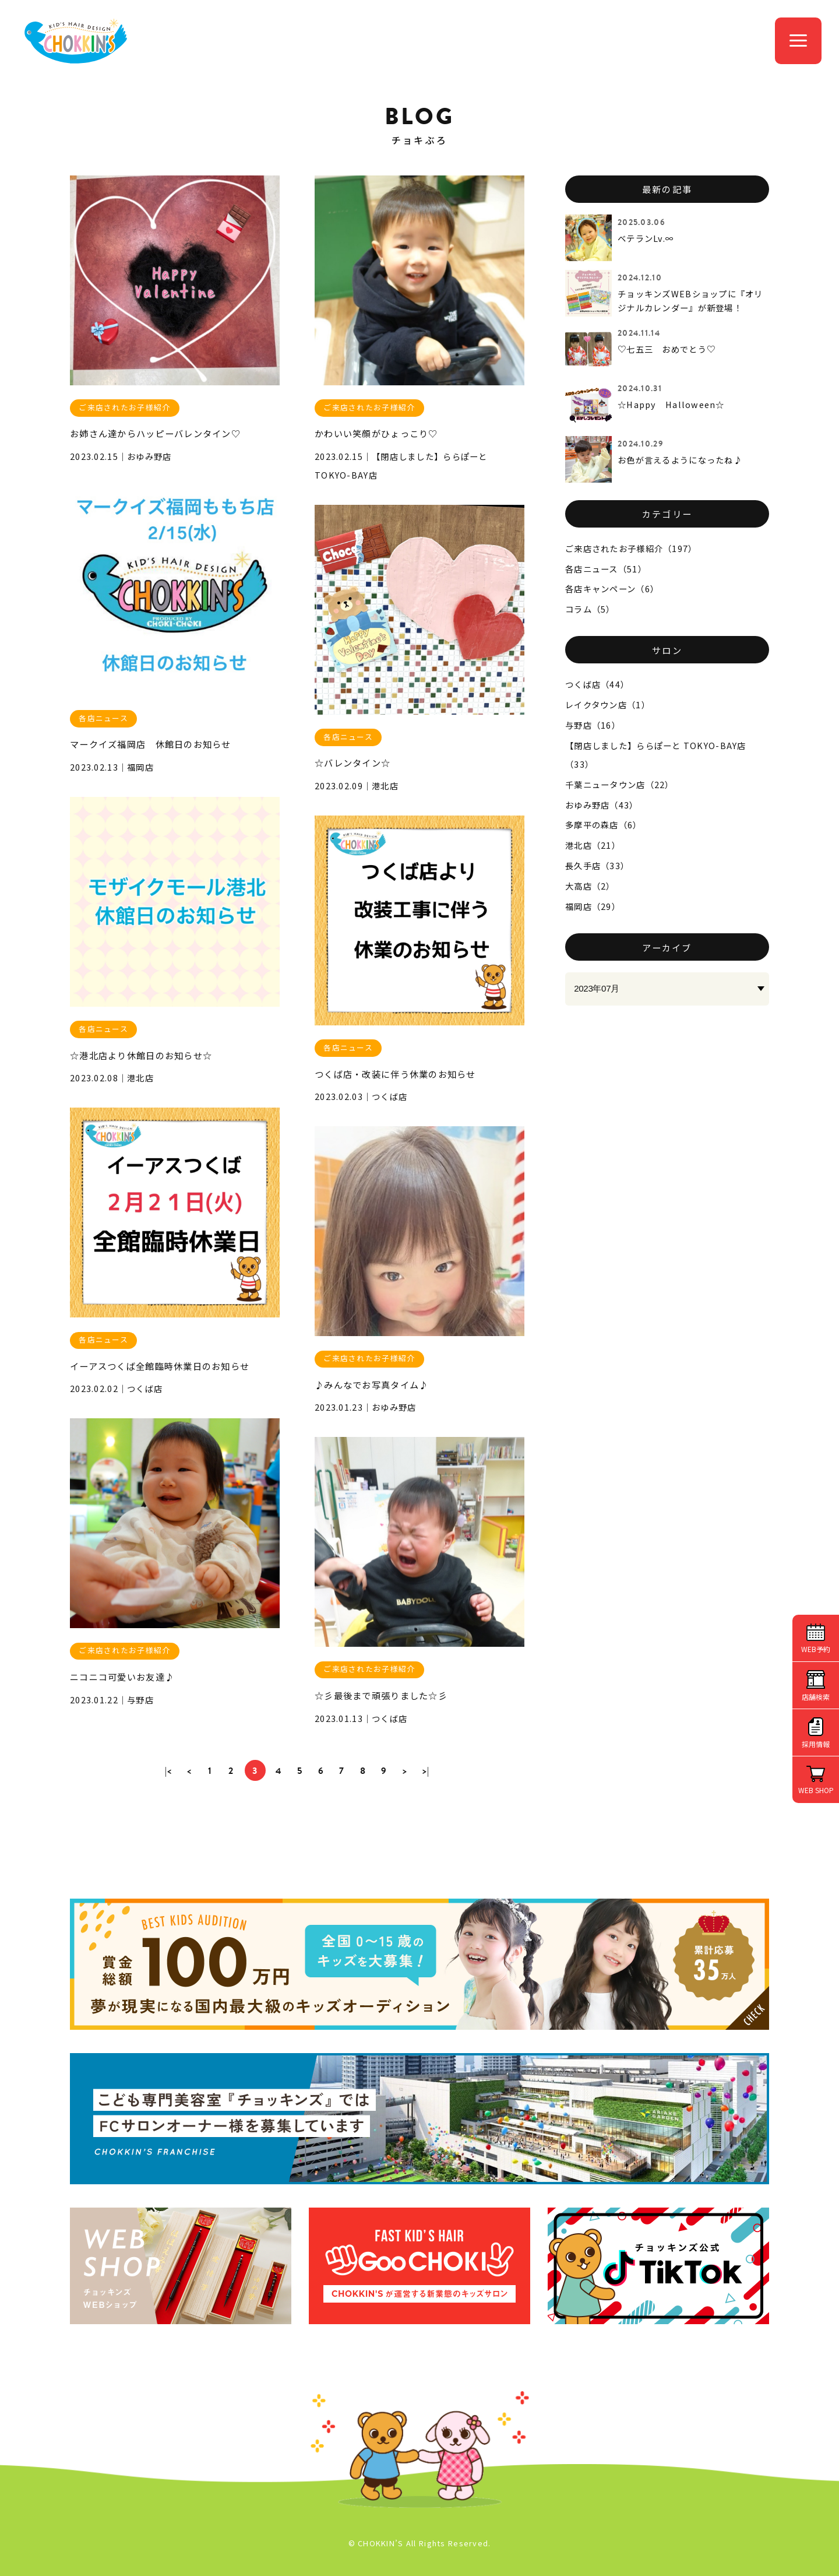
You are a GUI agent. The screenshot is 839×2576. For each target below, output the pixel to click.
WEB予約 (815, 1649)
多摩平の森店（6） (603, 824)
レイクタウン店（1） (607, 704)
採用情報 (816, 1744)
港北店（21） (593, 845)
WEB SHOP (816, 1790)
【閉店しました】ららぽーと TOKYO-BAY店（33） (655, 754)
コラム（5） (590, 609)
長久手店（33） (597, 865)
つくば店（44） (597, 684)
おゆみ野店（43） (602, 805)
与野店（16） (593, 725)
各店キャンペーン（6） (612, 588)
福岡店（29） (593, 906)
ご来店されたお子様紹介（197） (631, 548)
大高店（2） (590, 886)
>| (426, 1770)
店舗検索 (816, 1697)
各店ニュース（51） (606, 569)
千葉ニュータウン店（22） (619, 784)
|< (168, 1770)
